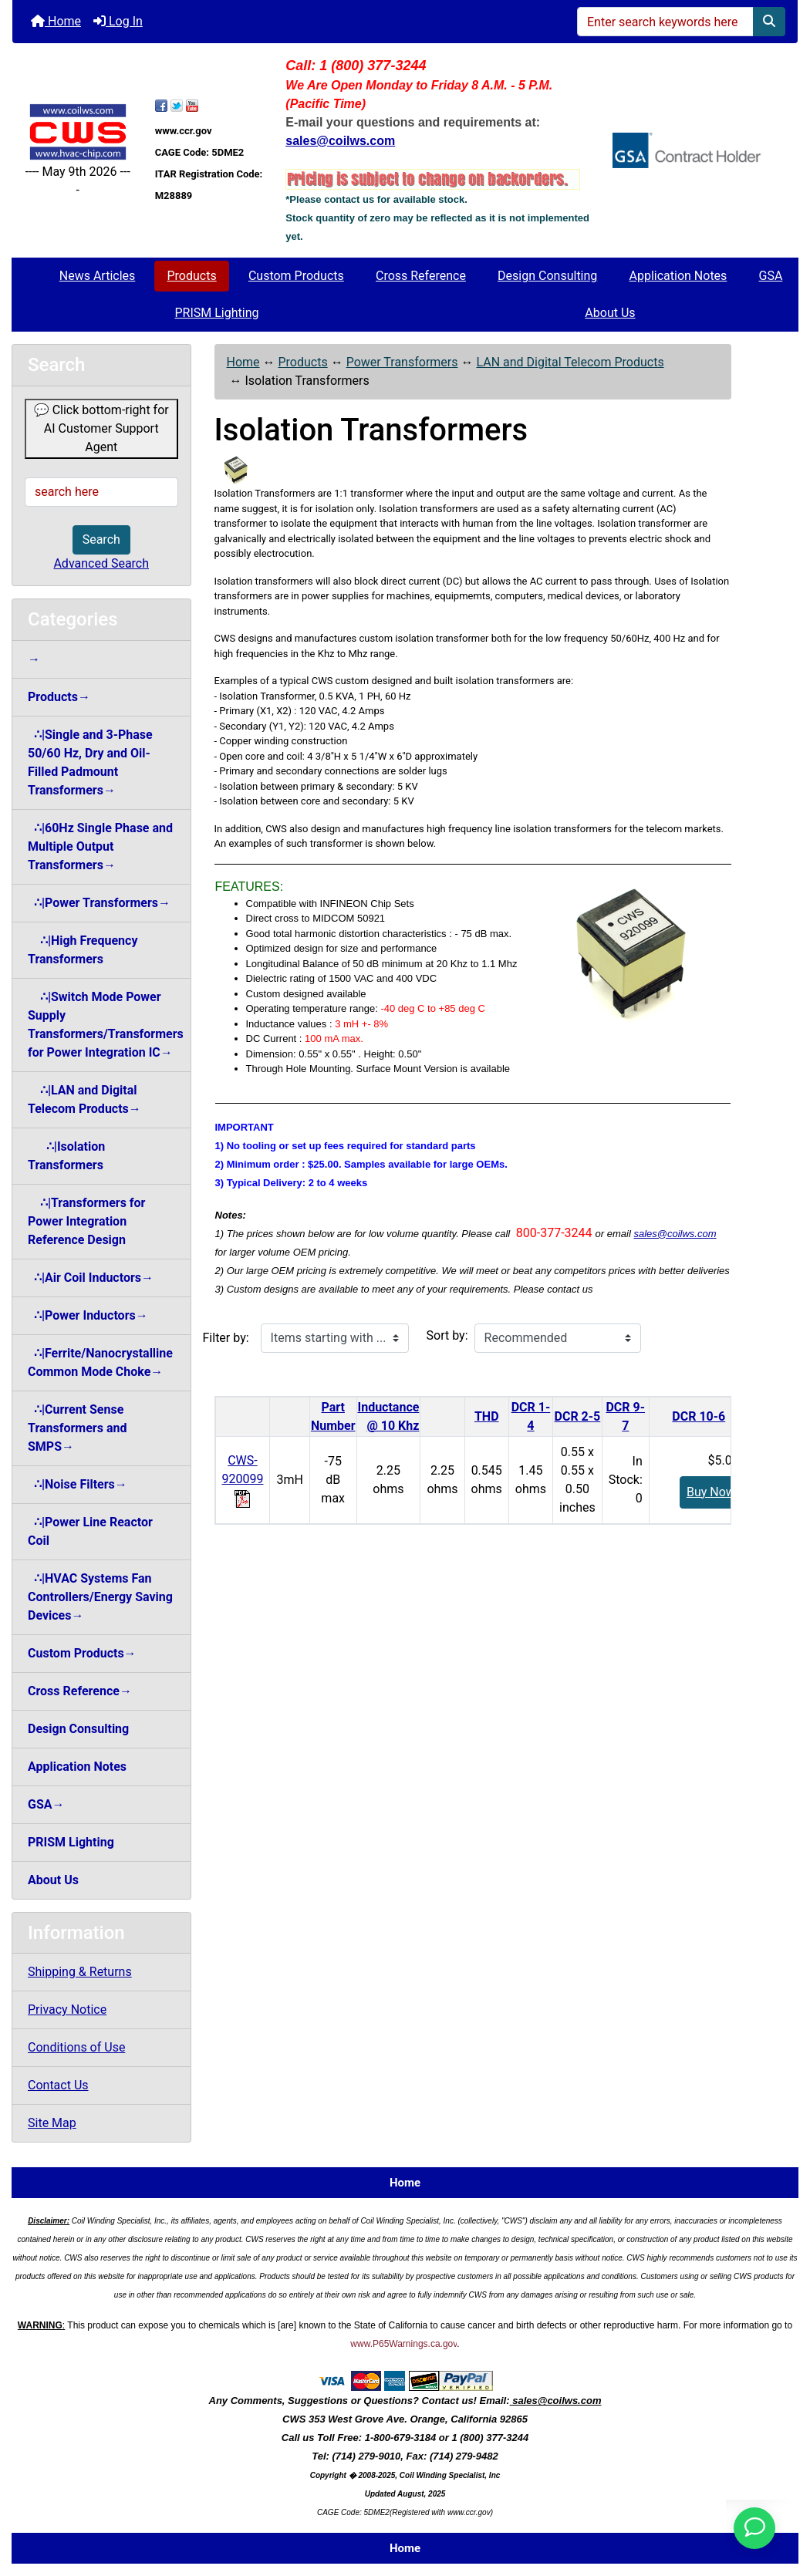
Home (56, 21)
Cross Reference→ (80, 1691)
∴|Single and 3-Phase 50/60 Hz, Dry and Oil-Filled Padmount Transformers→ (90, 762)
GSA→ (46, 1804)
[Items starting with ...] (335, 1338)
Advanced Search (101, 563)
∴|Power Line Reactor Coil (90, 1531)
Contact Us (58, 2085)
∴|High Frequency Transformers (82, 949)
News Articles (97, 275)
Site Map (52, 2123)
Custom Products (296, 275)
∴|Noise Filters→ (77, 1484)
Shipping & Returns (80, 1971)
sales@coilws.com (674, 1233)
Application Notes (678, 275)
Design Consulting (547, 275)
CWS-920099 (243, 1479)
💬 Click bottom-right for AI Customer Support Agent (101, 428)
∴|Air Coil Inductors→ (91, 1277)
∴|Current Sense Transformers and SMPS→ (77, 1428)
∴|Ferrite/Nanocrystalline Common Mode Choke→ (100, 1362)
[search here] (101, 492)
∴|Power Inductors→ (88, 1315)
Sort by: (447, 1335)
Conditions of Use (76, 2047)
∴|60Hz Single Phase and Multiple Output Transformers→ (100, 846)
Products (192, 275)
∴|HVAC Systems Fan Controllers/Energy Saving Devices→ (100, 1597)
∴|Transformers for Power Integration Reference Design (86, 1221)
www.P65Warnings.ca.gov (403, 2343)
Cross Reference (421, 275)
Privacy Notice (67, 2009)
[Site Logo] (78, 132)
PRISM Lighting (216, 312)
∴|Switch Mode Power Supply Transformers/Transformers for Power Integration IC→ (106, 1025)
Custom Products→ (82, 1653)
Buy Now (711, 1492)
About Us (610, 312)
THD (486, 1416)
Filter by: (226, 1337)
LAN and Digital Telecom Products (569, 362)
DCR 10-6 (698, 1416)
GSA (771, 275)
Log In (118, 21)
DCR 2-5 (578, 1416)
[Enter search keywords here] (665, 21)
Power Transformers (402, 362)
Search (101, 539)
